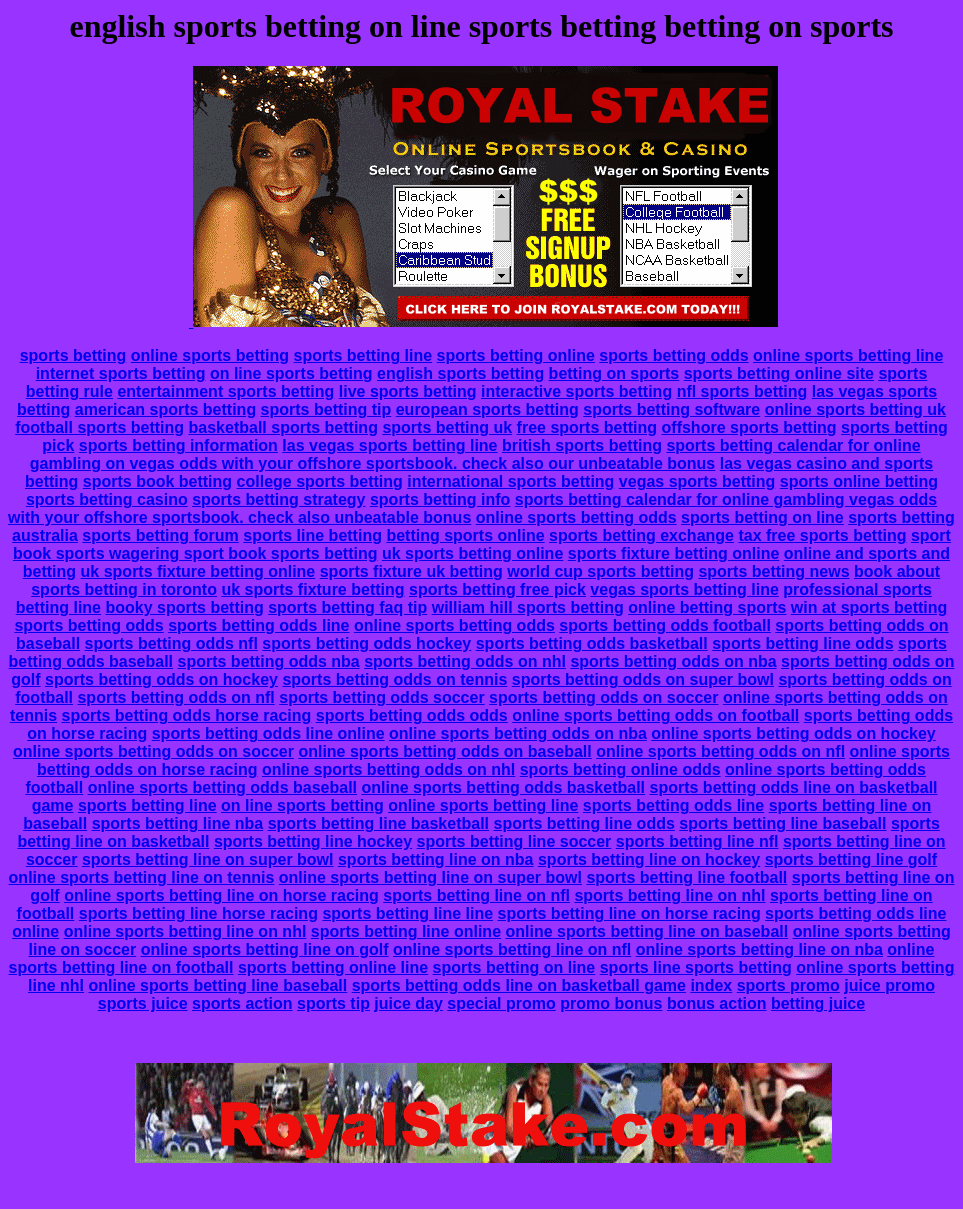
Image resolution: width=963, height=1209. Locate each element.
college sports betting (320, 481)
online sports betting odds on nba (518, 733)
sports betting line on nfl (476, 895)
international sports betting (510, 481)
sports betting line (362, 355)
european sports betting (487, 409)
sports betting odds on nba (673, 661)
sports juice (143, 1003)
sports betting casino (107, 499)
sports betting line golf (851, 859)
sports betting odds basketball (592, 643)
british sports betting (582, 445)
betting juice (818, 1003)
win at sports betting (869, 607)
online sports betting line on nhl (185, 931)
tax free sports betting (822, 535)
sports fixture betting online (674, 553)
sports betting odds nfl (171, 643)
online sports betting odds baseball (222, 787)
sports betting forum (160, 535)
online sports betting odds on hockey (793, 733)
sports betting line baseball (782, 823)
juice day (408, 1003)
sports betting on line (762, 517)
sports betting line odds (802, 643)
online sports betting (210, 355)
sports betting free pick (497, 589)
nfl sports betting (742, 391)
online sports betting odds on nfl (720, 751)
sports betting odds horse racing (186, 715)
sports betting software (671, 409)
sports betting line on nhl (669, 895)
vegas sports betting (697, 481)
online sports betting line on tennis (142, 877)
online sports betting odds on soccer (153, 751)
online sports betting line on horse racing (221, 895)
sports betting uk (447, 427)
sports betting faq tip (347, 607)
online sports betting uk (855, 409)
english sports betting (460, 373)
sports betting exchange (641, 535)
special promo (501, 1003)
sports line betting (312, 535)
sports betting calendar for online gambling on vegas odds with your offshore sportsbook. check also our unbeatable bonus (475, 454)
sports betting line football (686, 877)
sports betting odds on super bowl (643, 679)
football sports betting (99, 427)
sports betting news (773, 571)
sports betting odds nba (269, 661)
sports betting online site (779, 373)
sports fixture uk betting (411, 571)
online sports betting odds (576, 517)
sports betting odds (673, 355)
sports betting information (178, 445)
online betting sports (707, 607)
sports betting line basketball (378, 823)
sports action (242, 1003)
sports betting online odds (620, 769)
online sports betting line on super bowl (430, 877)
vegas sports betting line (684, 589)
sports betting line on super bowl (208, 859)
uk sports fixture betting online (198, 571)
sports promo (788, 985)
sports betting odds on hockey (161, 679)
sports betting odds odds (412, 715)
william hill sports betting (528, 607)
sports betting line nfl (697, 841)
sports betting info (440, 499)
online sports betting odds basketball (503, 787)
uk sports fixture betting (312, 589)
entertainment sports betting (225, 391)
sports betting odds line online (268, 733)
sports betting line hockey (313, 841)
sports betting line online (406, 931)
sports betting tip (326, 409)
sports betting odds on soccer (603, 697)
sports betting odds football (665, 625)
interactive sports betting (576, 391)
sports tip (333, 1003)
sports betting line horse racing (198, 913)
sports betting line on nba (436, 859)
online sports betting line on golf (265, 949)
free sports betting (587, 427)
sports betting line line (407, 913)
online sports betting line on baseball (646, 931)
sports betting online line (333, 967)
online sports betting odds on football (655, 715)
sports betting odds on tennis (394, 679)
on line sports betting (291, 373)
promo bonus (611, 1003)
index (711, 985)
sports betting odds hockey (366, 643)
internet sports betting (121, 373)
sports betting (73, 355)
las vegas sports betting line (389, 445)
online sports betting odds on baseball (444, 751)
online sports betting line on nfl (512, 949)
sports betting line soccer (514, 841)
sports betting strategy (278, 499)
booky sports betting (184, 607)
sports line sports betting (696, 967)
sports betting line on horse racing (629, 913)
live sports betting (408, 391)
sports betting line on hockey (649, 859)
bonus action (717, 1003)
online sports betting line (848, 355)
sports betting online (516, 355)
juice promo (889, 985)
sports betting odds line (258, 625)
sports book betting (157, 481)
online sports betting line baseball (218, 985)
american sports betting (165, 409)
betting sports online (465, 535)
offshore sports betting (749, 427)
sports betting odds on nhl (465, 661)
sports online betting (859, 481)
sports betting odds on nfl (175, 697)
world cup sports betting (600, 571)
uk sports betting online (472, 553)
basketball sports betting (283, 427)
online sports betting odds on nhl (388, 769)
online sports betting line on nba (759, 949)
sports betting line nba (178, 823)
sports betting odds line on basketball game (519, 985)
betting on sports (614, 373)
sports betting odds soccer (381, 697)
